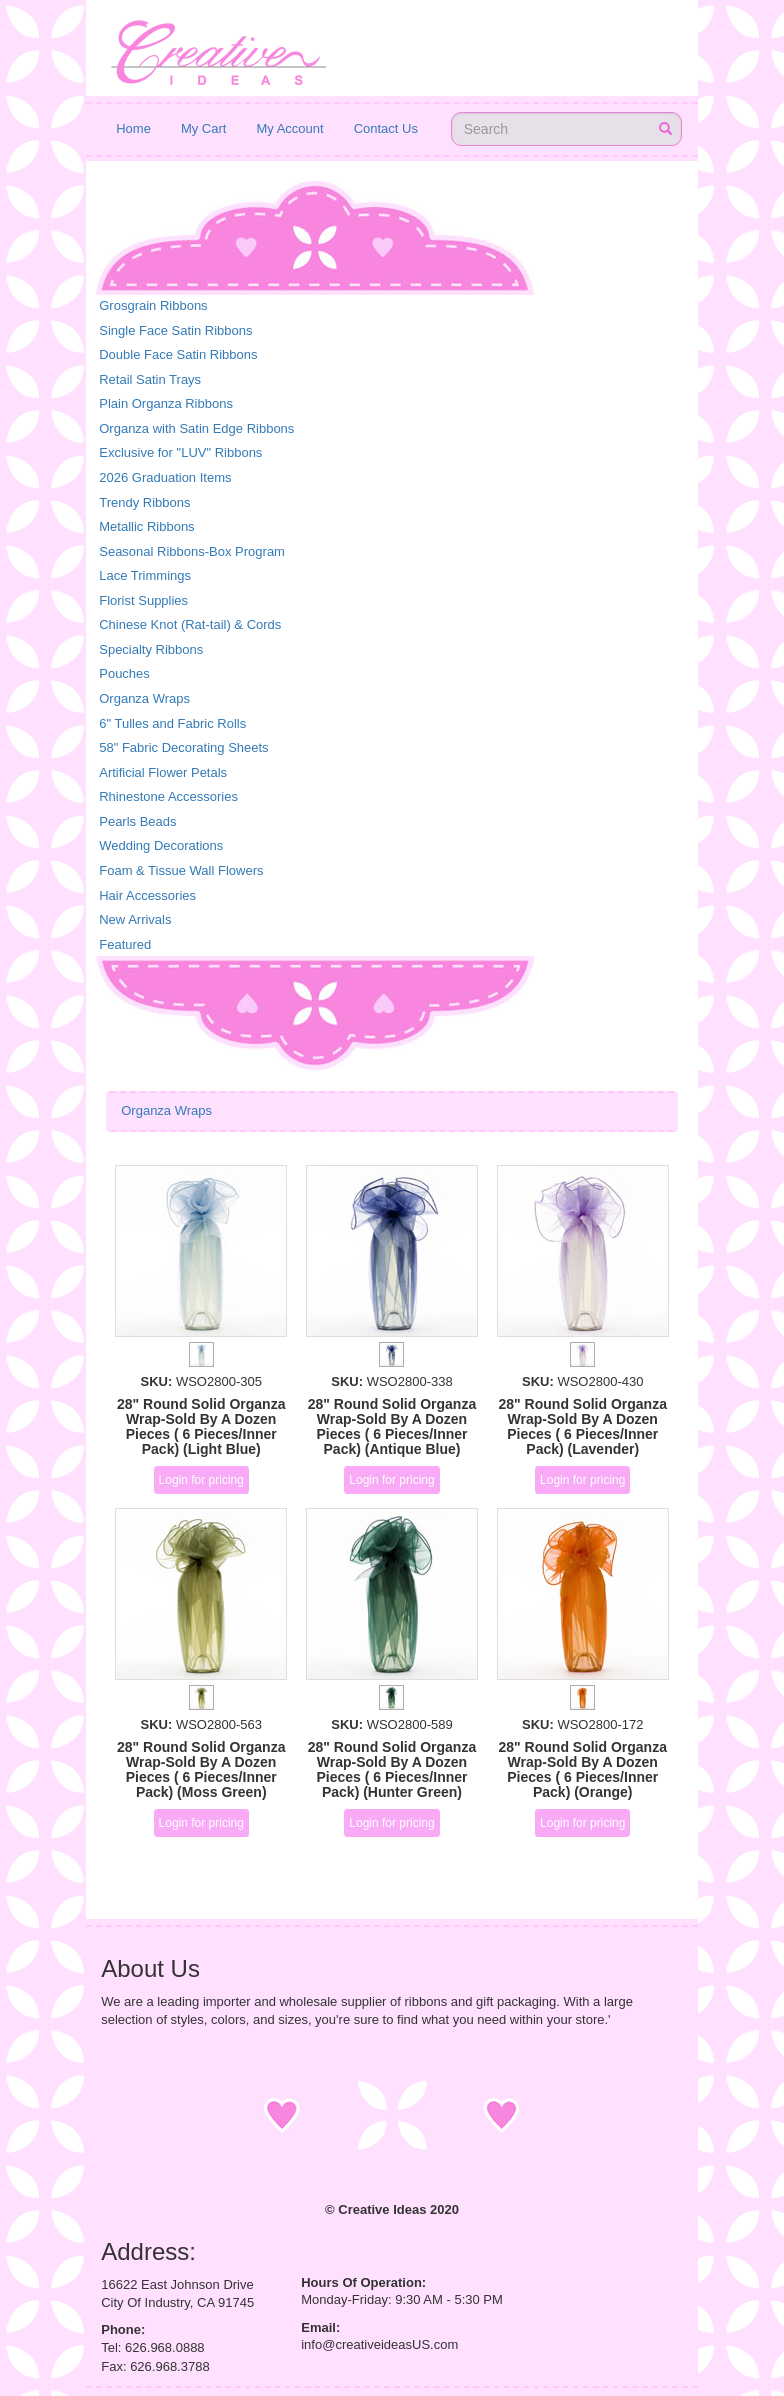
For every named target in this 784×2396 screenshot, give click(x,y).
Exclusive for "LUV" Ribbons (180, 452)
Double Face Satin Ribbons (178, 354)
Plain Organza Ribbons (166, 403)
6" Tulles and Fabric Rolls (172, 723)
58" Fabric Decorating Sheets (183, 747)
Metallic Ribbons (146, 526)
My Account (289, 128)
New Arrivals (135, 919)
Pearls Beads (137, 821)
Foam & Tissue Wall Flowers (181, 870)
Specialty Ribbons (151, 649)
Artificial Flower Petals (163, 772)
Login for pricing (201, 1480)
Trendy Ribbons (144, 502)
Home (133, 128)
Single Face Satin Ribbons (175, 330)
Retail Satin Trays (150, 379)
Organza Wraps (144, 698)
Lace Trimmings (145, 575)
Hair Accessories (147, 895)
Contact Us (386, 128)
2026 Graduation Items (165, 477)
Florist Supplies (143, 600)
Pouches (124, 673)
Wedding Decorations (161, 845)
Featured (125, 944)
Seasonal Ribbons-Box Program (192, 551)
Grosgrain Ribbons (153, 305)
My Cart (204, 128)
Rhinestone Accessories (168, 796)
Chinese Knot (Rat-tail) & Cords (190, 624)
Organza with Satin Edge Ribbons (196, 428)
